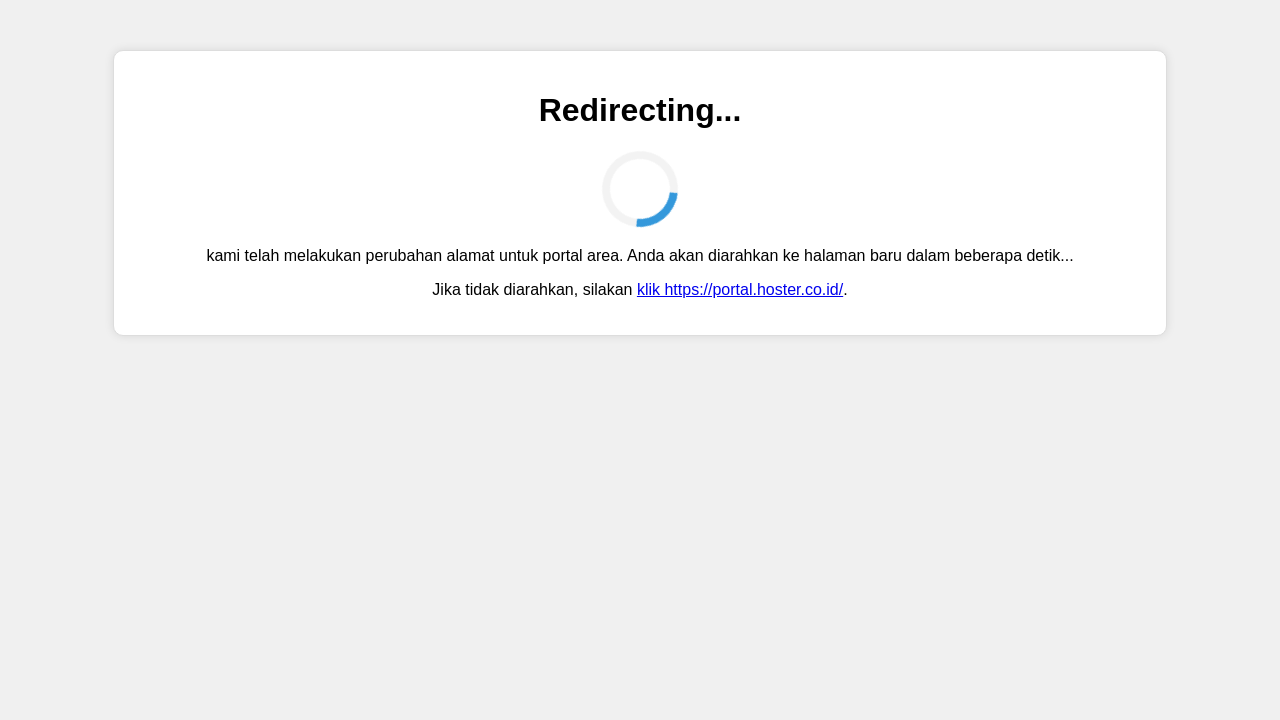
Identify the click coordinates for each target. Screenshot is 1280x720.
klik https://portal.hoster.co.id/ (740, 289)
